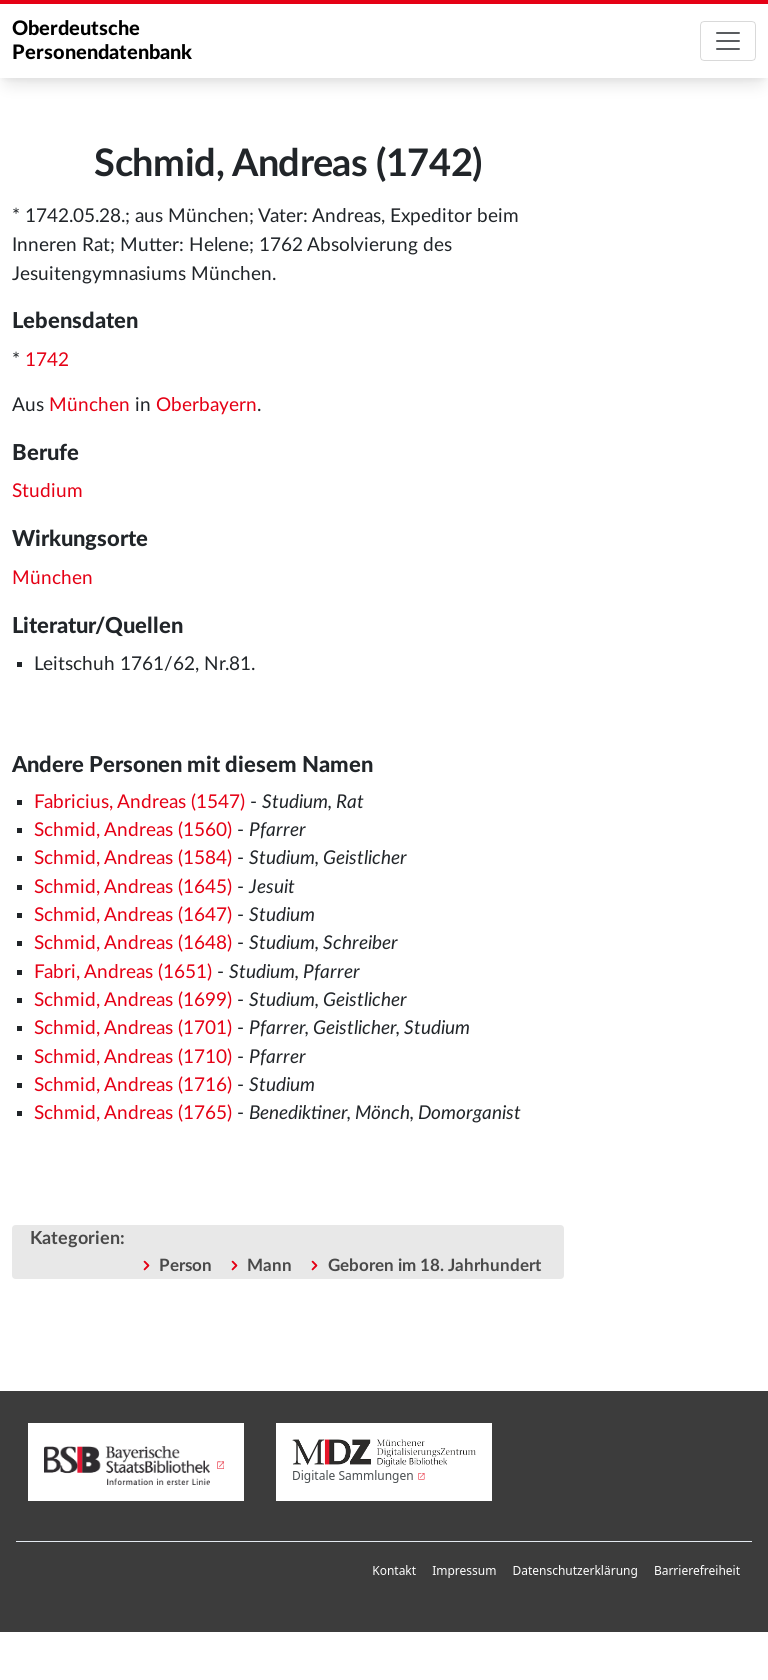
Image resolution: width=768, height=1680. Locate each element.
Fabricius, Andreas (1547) (139, 802)
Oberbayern (206, 405)
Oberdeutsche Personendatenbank (102, 41)
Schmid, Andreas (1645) (133, 887)
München (89, 405)
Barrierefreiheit (697, 1570)
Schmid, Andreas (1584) (133, 858)
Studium (47, 491)
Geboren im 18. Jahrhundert (434, 1265)
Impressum (464, 1570)
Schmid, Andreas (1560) (133, 830)
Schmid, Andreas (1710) (133, 1057)
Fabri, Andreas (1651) (123, 972)
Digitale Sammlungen (353, 1475)
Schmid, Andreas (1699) (133, 1000)
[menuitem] (394, 1571)
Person (185, 1265)
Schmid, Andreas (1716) (133, 1085)
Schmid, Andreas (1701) (133, 1028)
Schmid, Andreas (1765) (133, 1113)
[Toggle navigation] (728, 41)
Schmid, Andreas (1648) (133, 943)
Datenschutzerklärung (574, 1570)
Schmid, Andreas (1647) (133, 915)
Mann (269, 1265)
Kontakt (394, 1570)
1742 (47, 360)
